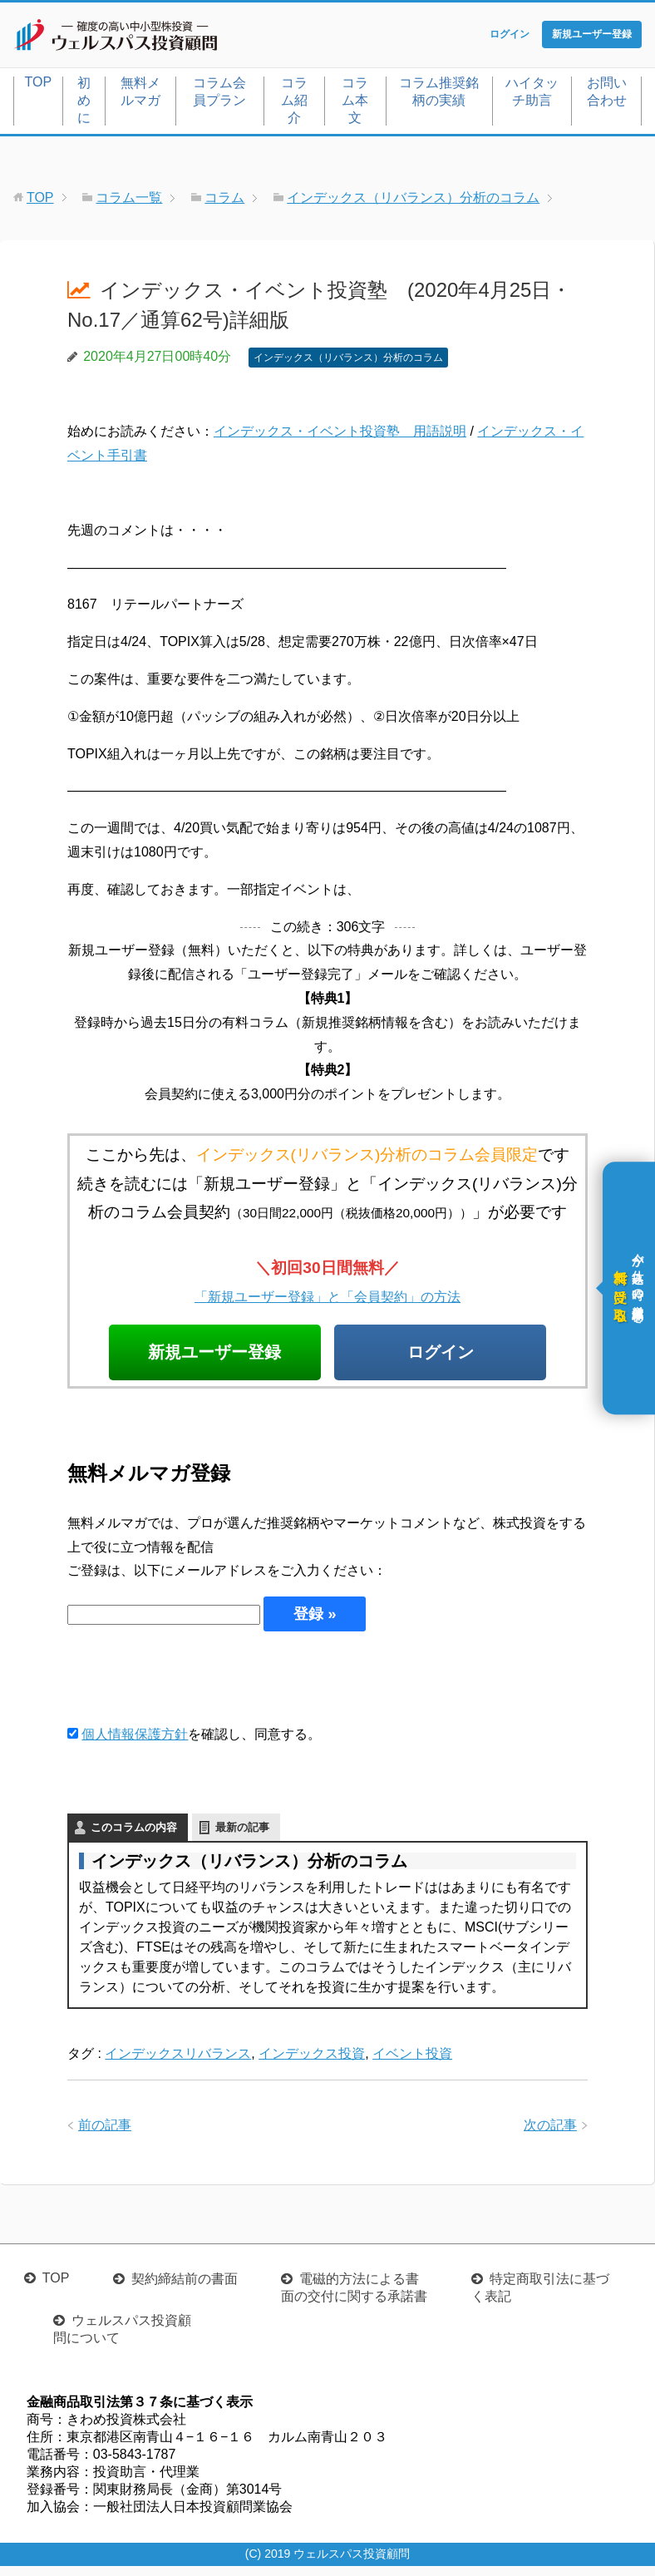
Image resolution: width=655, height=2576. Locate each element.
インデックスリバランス (178, 2063)
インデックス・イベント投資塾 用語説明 (340, 435)
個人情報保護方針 (134, 1744)
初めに (84, 103)
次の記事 (550, 2135)
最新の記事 (242, 1837)
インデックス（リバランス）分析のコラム (348, 361)
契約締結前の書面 (184, 2289)
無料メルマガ (140, 95)
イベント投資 (412, 2063)
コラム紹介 (294, 103)
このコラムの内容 (134, 1837)
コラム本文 (355, 103)
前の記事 (104, 2135)
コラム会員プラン (219, 95)
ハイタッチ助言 (532, 95)
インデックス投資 (312, 2063)
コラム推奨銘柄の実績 (439, 95)
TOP (38, 85)
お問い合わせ (607, 95)
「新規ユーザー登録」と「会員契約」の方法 (327, 1300)
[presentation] (193, 1687)
